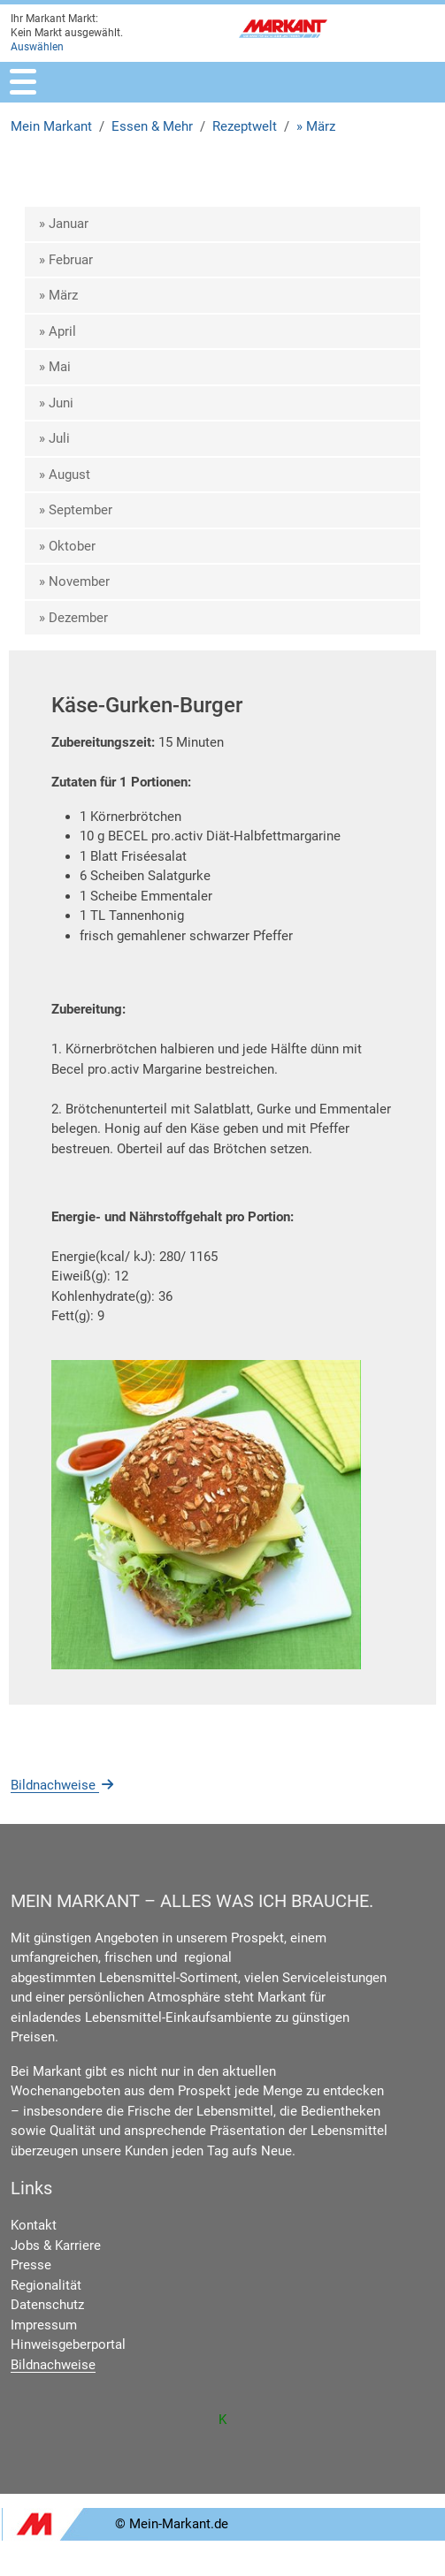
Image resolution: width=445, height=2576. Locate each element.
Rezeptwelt (244, 126)
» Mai (55, 367)
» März (315, 126)
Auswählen (37, 47)
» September (75, 510)
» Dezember (73, 618)
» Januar (63, 224)
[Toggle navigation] (23, 81)
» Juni (56, 403)
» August (64, 475)
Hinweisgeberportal (68, 2344)
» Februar (66, 260)
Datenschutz (47, 2305)
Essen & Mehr (152, 126)
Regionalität (46, 2285)
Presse (31, 2265)
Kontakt (34, 2225)
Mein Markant (51, 126)
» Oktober (67, 546)
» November (74, 581)
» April (57, 331)
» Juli (54, 438)
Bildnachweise (63, 1785)
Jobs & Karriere (56, 2245)
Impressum (44, 2325)
